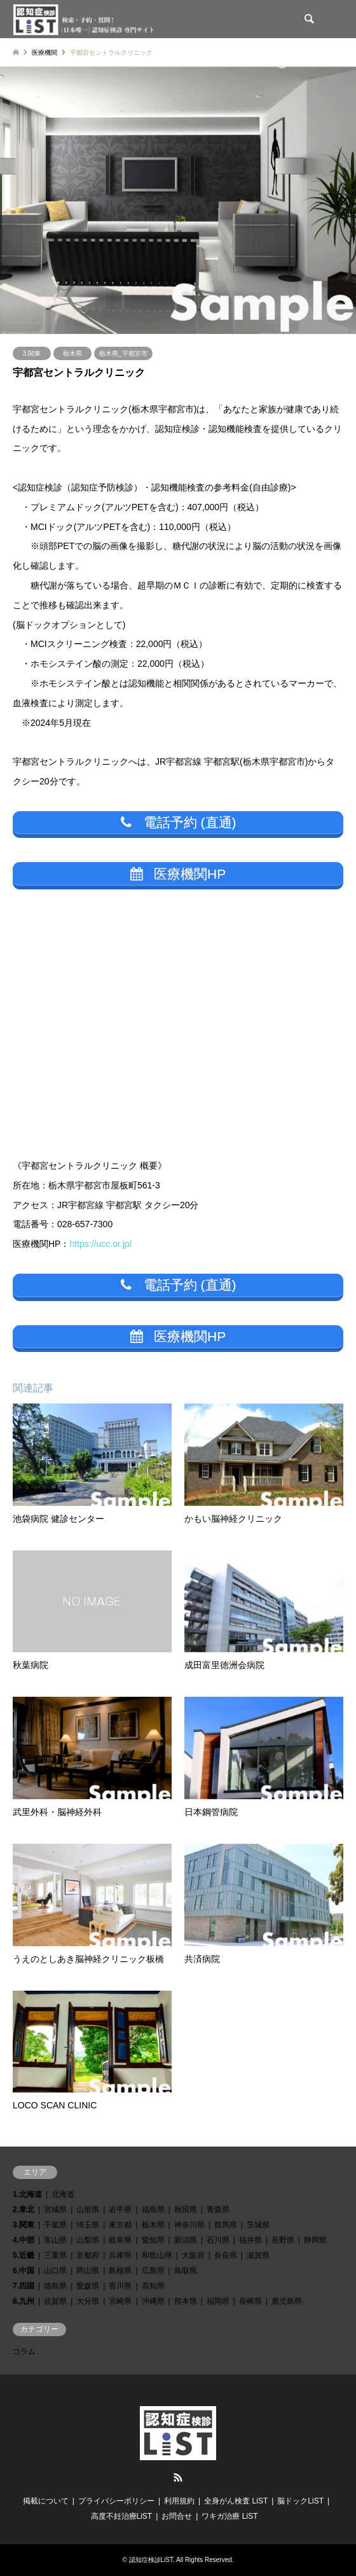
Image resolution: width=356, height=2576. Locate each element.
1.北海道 (27, 2194)
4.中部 (23, 2240)
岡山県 (87, 2270)
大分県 (87, 2301)
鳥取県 (185, 2270)
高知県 (153, 2285)
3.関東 (32, 353)
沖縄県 (153, 2301)
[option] (178, 200)
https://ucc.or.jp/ (100, 1244)
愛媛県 (87, 2285)
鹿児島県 (286, 2301)
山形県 (87, 2209)
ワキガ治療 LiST (229, 2516)
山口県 (55, 2270)
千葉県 (55, 2224)
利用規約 (179, 2500)
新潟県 (185, 2240)
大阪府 (193, 2255)
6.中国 (23, 2270)
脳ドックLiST (300, 2500)
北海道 (62, 2194)
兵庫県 (120, 2255)
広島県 (153, 2270)
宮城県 (55, 2209)
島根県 (120, 2270)
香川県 (120, 2285)
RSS (178, 2477)
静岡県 (315, 2240)
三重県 (55, 2255)
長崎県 (250, 2301)
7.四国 (23, 2285)
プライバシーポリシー (116, 2500)
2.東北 (23, 2209)
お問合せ (176, 2516)
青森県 (218, 2209)
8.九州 (23, 2301)
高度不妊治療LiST (122, 2516)
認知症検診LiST (151, 2559)
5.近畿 (23, 2255)
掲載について (46, 2500)
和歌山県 (157, 2255)
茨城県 (258, 2224)
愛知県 (153, 2240)
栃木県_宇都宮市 (123, 353)
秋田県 (185, 2209)
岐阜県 (120, 2240)
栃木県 (72, 353)
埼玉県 (87, 2224)
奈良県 (225, 2255)
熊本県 (185, 2301)
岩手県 (120, 2209)
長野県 (282, 2240)
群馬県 (225, 2224)
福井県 (250, 2240)
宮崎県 (120, 2301)
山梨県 (87, 2240)
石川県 (218, 2240)
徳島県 (55, 2285)
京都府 (87, 2255)
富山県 (55, 2240)
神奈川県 (189, 2224)
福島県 (153, 2209)
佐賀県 (55, 2301)
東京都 (120, 2224)
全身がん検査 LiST (236, 2500)
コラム (24, 2351)
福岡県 (218, 2301)
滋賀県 (258, 2255)
